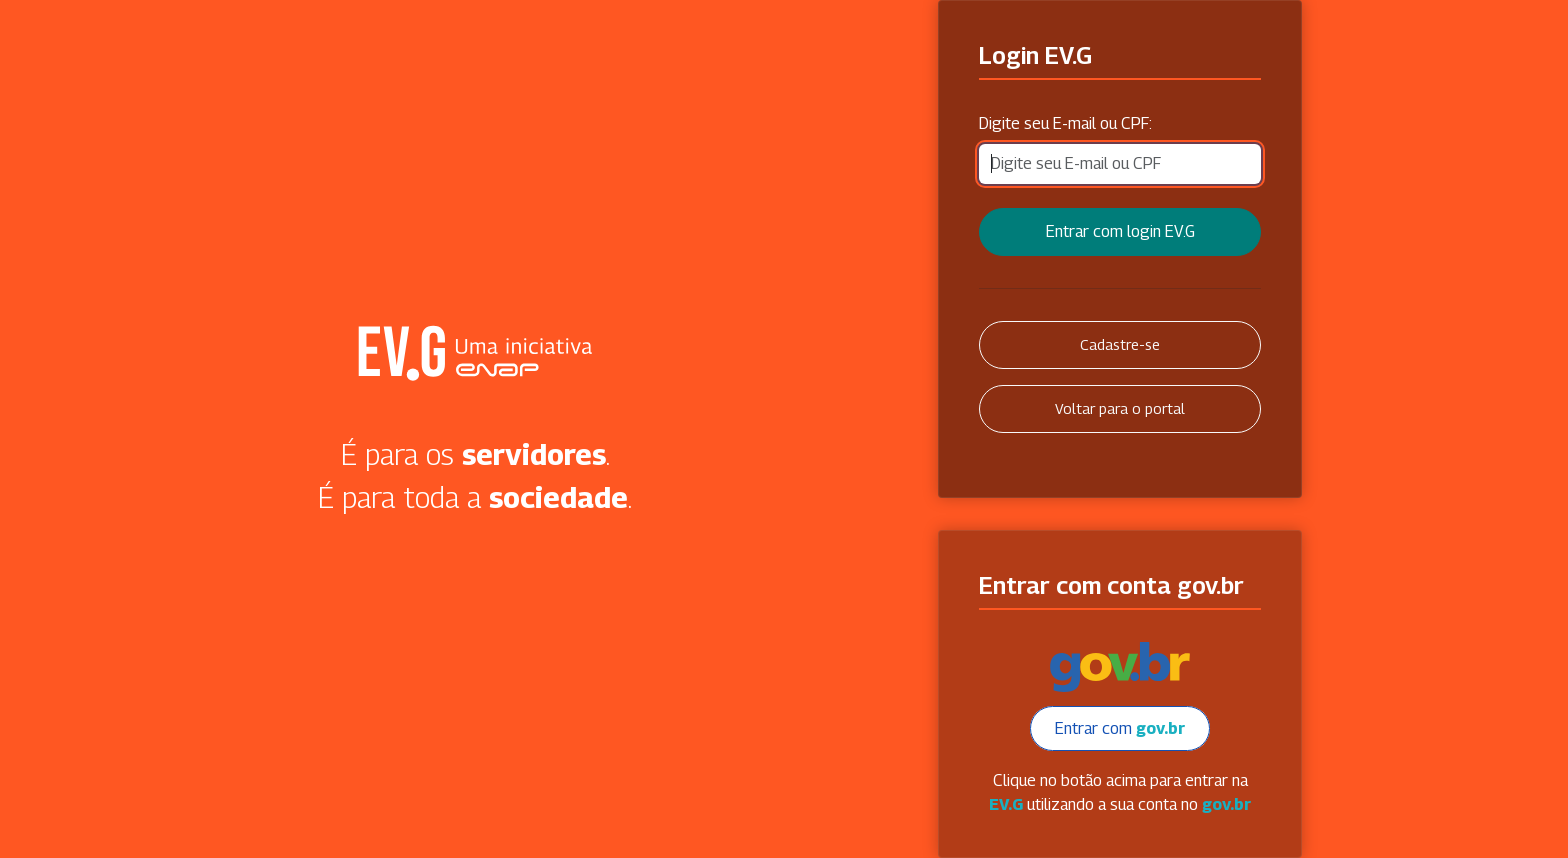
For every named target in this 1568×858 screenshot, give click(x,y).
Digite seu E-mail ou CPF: (1065, 123)
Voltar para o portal (1120, 408)
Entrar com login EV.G (1120, 231)
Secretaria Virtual (475, 353)
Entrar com (1120, 728)
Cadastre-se (1120, 344)
